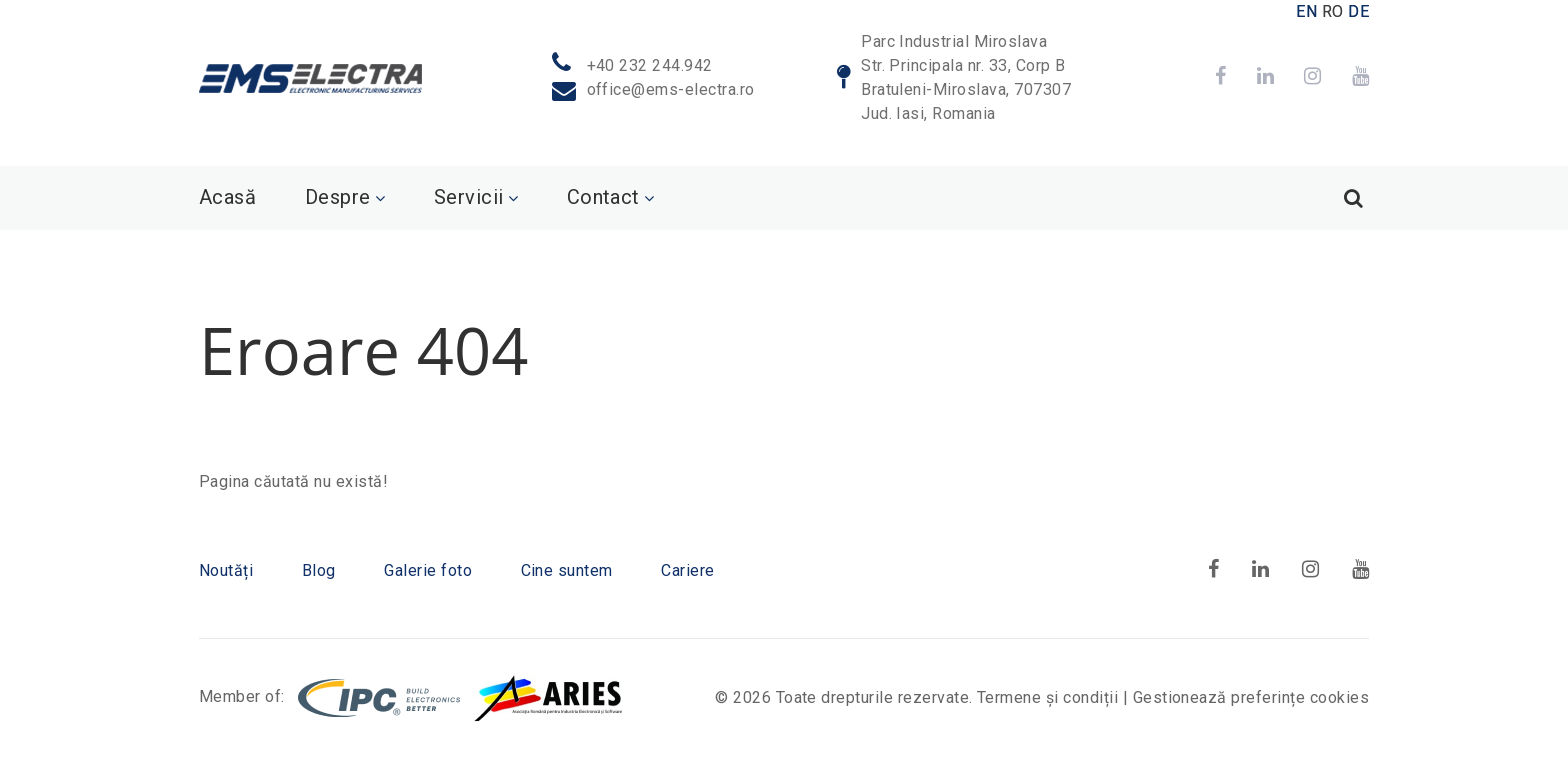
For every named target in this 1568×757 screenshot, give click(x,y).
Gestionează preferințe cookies (1251, 697)
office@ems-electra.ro (671, 89)
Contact (603, 197)
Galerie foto (428, 570)
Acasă (227, 197)
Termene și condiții (1047, 697)
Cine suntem (567, 570)
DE (1358, 11)
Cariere (687, 570)
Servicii (469, 197)
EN (1306, 11)
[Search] (1353, 198)
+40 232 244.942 (650, 65)
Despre (338, 197)
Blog (319, 570)
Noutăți (226, 570)
